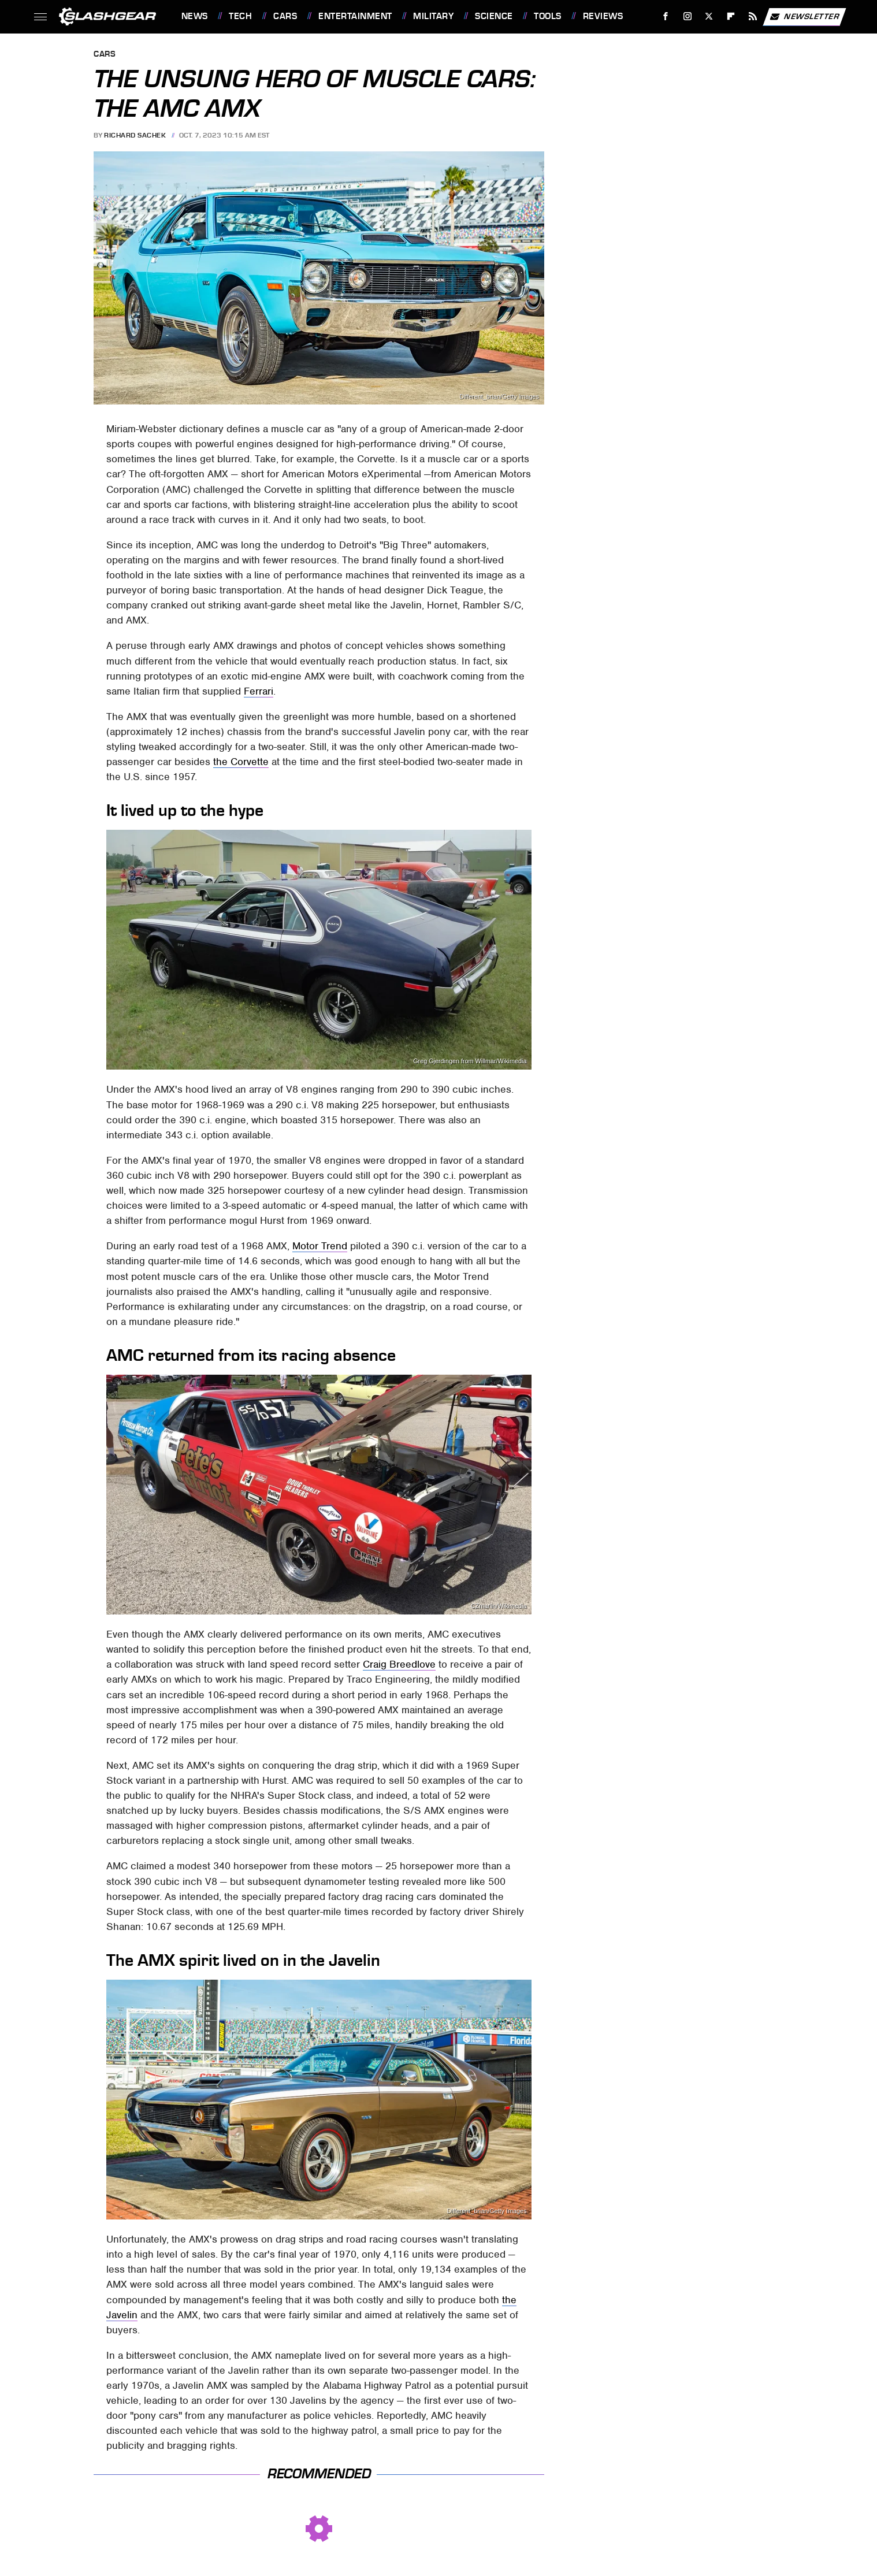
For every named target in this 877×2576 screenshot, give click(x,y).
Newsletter (804, 17)
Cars (285, 16)
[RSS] (752, 16)
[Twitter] (709, 16)
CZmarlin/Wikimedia (499, 1606)
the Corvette (241, 761)
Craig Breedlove (399, 1664)
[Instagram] (687, 16)
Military (433, 16)
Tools (548, 16)
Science (494, 16)
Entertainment (355, 16)
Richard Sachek (135, 135)
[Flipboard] (731, 16)
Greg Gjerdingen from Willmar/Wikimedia (469, 1061)
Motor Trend (319, 1245)
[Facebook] (665, 16)
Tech (240, 16)
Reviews (603, 16)
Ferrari (258, 691)
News (194, 16)
